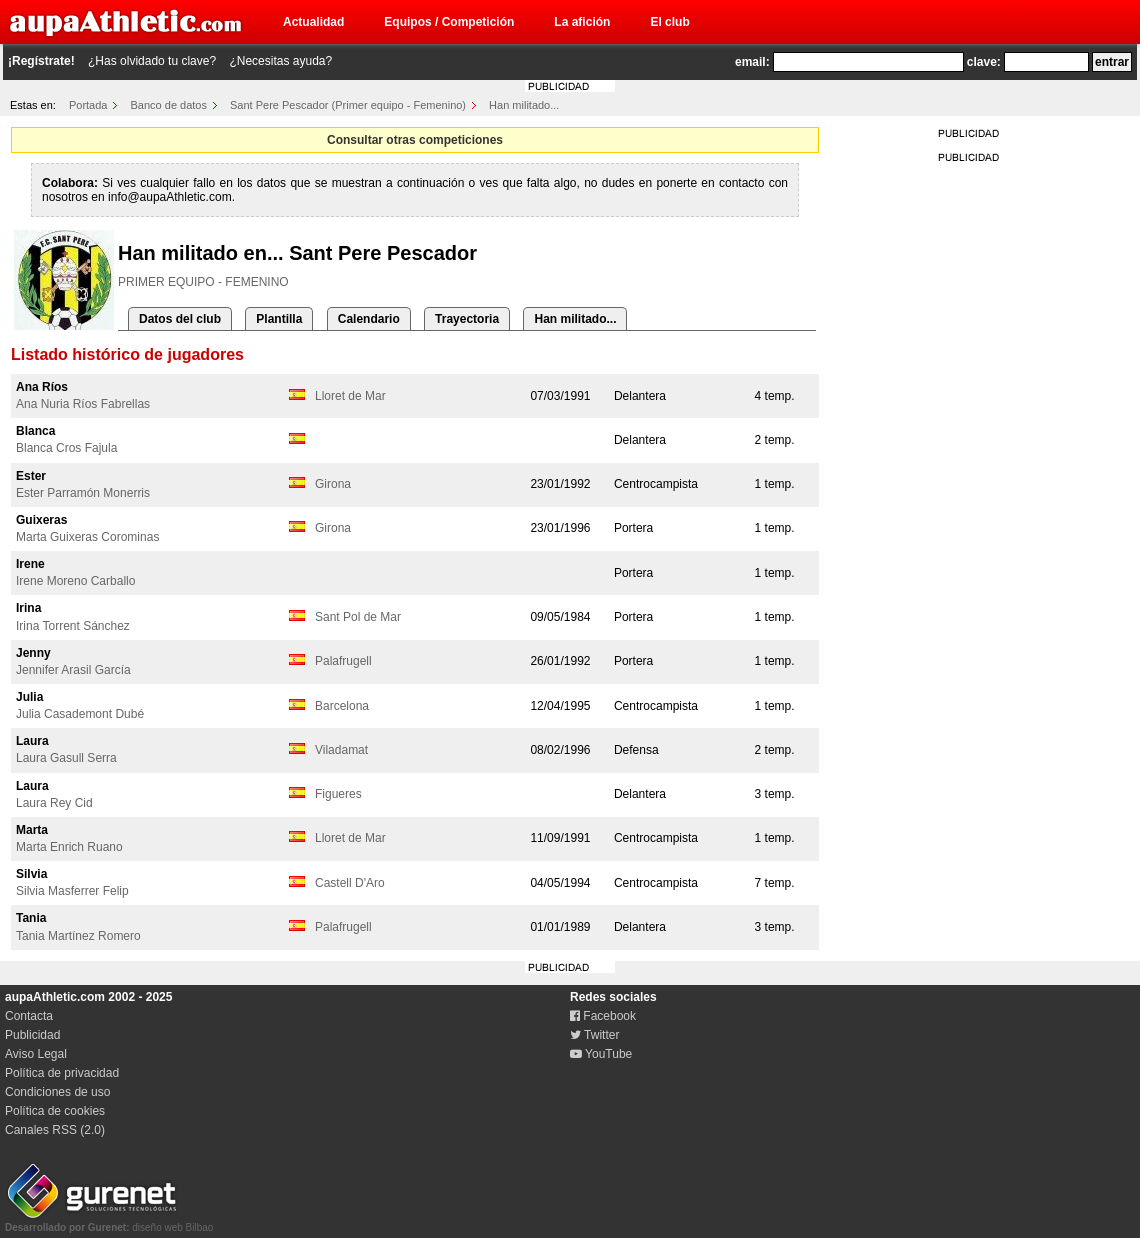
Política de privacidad (62, 1073)
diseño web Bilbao (109, 1222)
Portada (88, 105)
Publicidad (32, 1035)
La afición (582, 22)
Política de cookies (55, 1111)
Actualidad (313, 22)
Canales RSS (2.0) (55, 1130)
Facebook (603, 1016)
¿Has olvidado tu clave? (152, 61)
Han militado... (524, 105)
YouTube (601, 1054)
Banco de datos (169, 105)
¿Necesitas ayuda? (280, 61)
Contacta (29, 1016)
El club (669, 22)
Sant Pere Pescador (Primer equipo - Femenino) (348, 105)
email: (752, 62)
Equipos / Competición (449, 22)
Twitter (594, 1035)
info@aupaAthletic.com (170, 197)
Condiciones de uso (57, 1092)
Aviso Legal (36, 1054)
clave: (984, 62)
